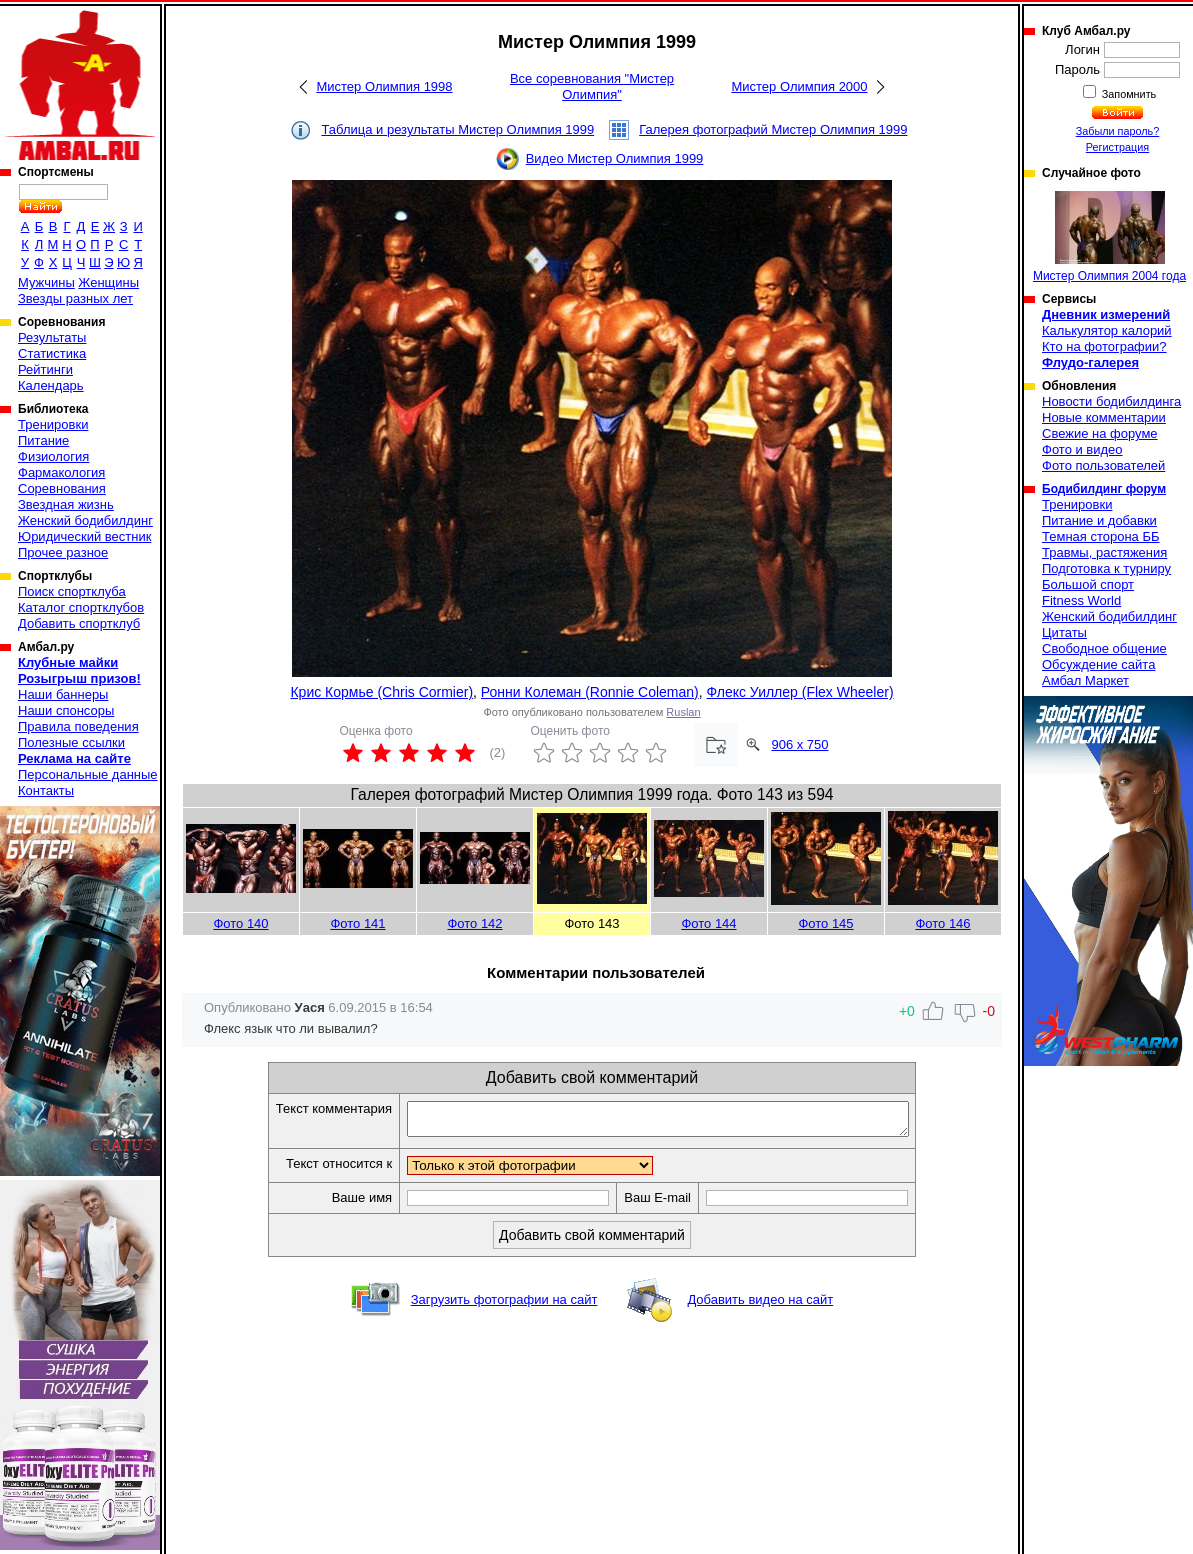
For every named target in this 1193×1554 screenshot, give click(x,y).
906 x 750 (799, 744)
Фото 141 (357, 923)
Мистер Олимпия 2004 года (1109, 237)
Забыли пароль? (1118, 131)
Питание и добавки (1099, 520)
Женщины (108, 282)
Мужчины (46, 282)
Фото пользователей (1103, 465)
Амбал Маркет (1085, 680)
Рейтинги (45, 369)
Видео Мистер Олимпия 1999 (615, 158)
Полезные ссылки (71, 742)
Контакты (46, 790)
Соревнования (62, 488)
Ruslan (683, 712)
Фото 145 (825, 923)
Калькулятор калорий (1107, 330)
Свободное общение (1104, 648)
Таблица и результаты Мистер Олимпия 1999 (457, 129)
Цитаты (1064, 632)
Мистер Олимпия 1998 (384, 86)
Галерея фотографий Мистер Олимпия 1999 (773, 129)
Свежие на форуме (1100, 433)
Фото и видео (1082, 449)
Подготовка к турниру (1106, 568)
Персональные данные (88, 774)
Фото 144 (708, 923)
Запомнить (1128, 94)
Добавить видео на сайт (760, 1305)
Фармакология (61, 472)
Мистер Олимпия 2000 (799, 86)
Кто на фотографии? (1104, 346)
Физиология (53, 456)
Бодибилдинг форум (1104, 489)
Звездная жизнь (66, 504)
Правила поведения (78, 726)
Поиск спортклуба (72, 591)
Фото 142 (474, 923)
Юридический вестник (84, 536)
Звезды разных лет (75, 298)
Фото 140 (240, 923)
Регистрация (1117, 147)
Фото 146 (942, 923)
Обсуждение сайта (1098, 664)
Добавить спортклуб (79, 623)
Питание (43, 440)
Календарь (51, 385)
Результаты (52, 337)
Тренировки (53, 424)
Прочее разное (63, 552)
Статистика (52, 353)
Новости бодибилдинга (1111, 401)
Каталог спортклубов (81, 607)
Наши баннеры (63, 694)
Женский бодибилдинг (85, 520)
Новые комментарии (1104, 417)
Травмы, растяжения (1104, 552)
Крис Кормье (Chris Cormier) (381, 692)
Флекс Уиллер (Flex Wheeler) (800, 692)
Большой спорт (1088, 584)
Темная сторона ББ (1101, 536)
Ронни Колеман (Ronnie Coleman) (590, 692)
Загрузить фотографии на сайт (504, 1305)
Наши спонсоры (66, 710)
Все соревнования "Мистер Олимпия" (592, 86)
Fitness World (1081, 600)
